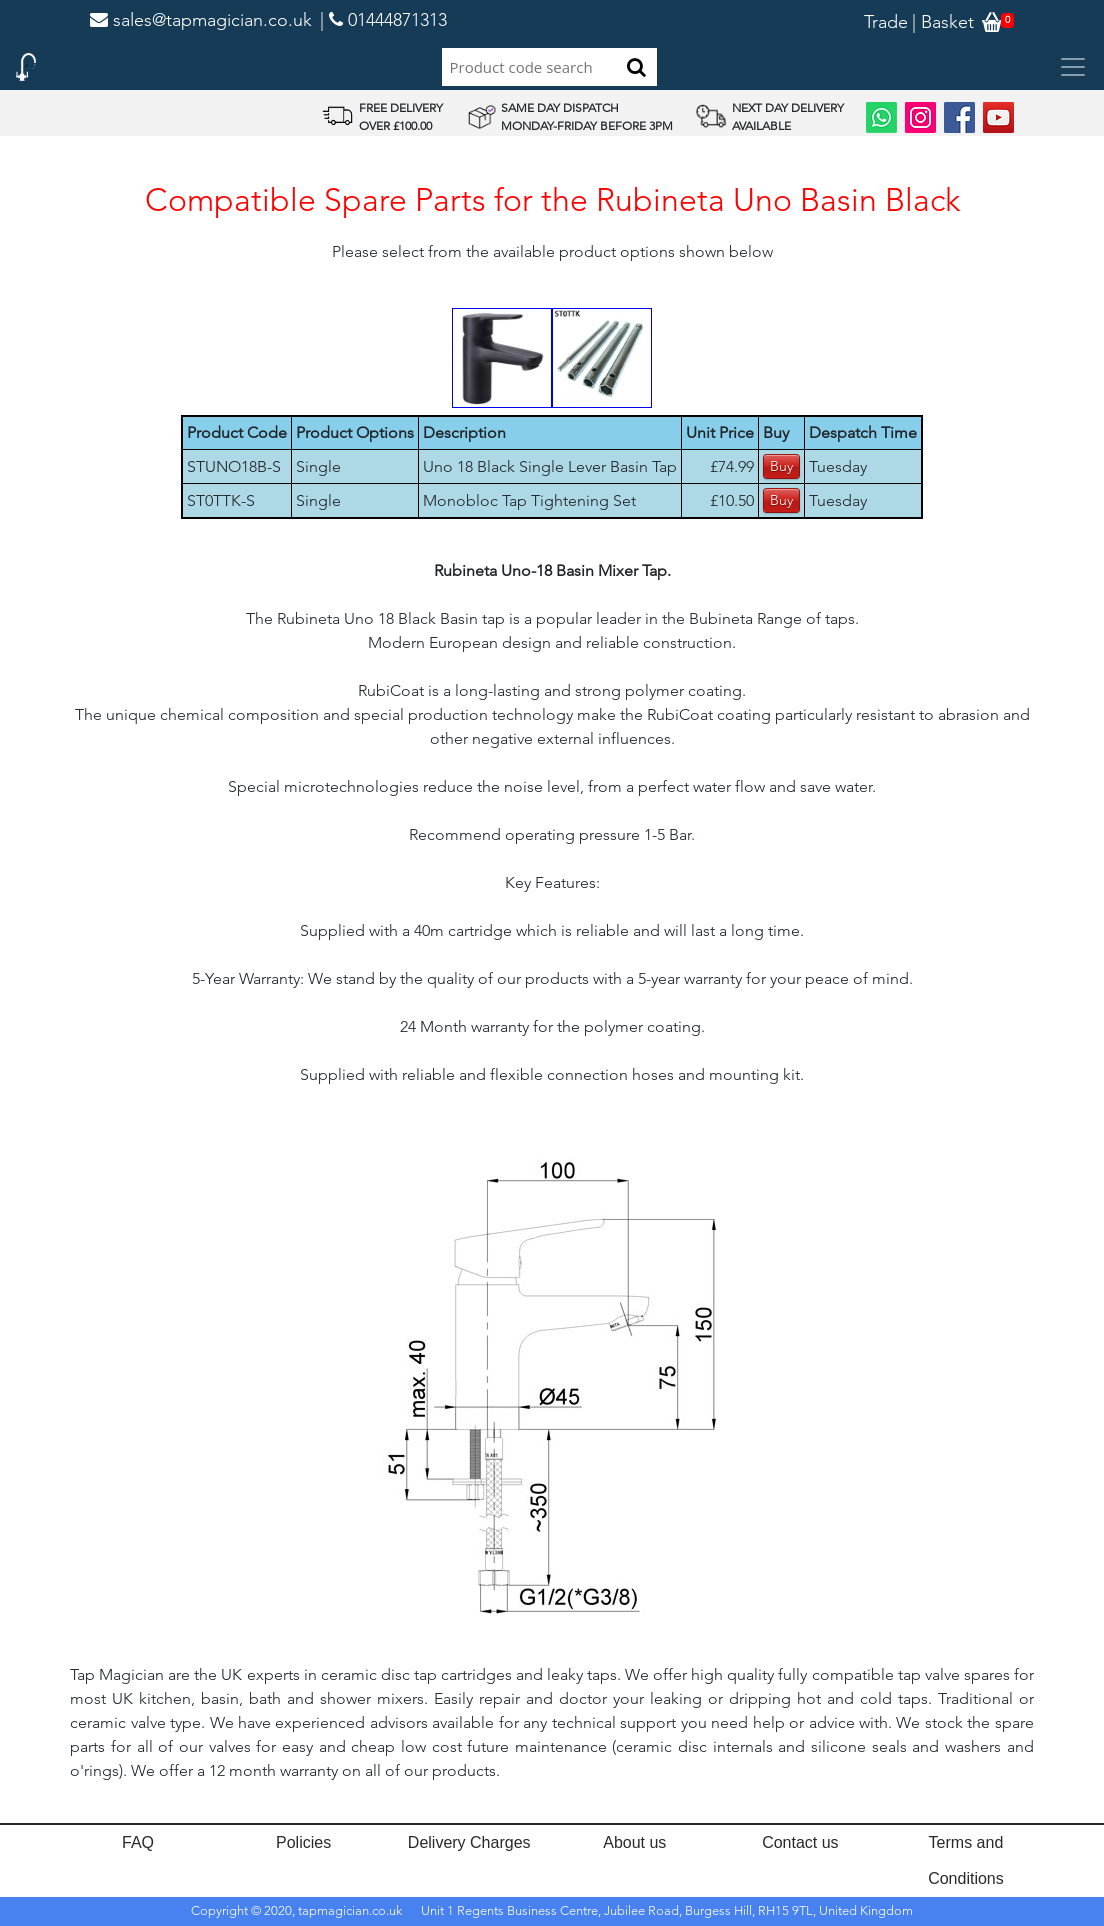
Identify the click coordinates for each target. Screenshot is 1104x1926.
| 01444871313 (383, 20)
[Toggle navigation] (1073, 67)
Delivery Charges (469, 1842)
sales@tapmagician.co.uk (201, 20)
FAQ (138, 1842)
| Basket (943, 22)
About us (634, 1842)
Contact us (800, 1842)
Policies (303, 1842)
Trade (886, 22)
